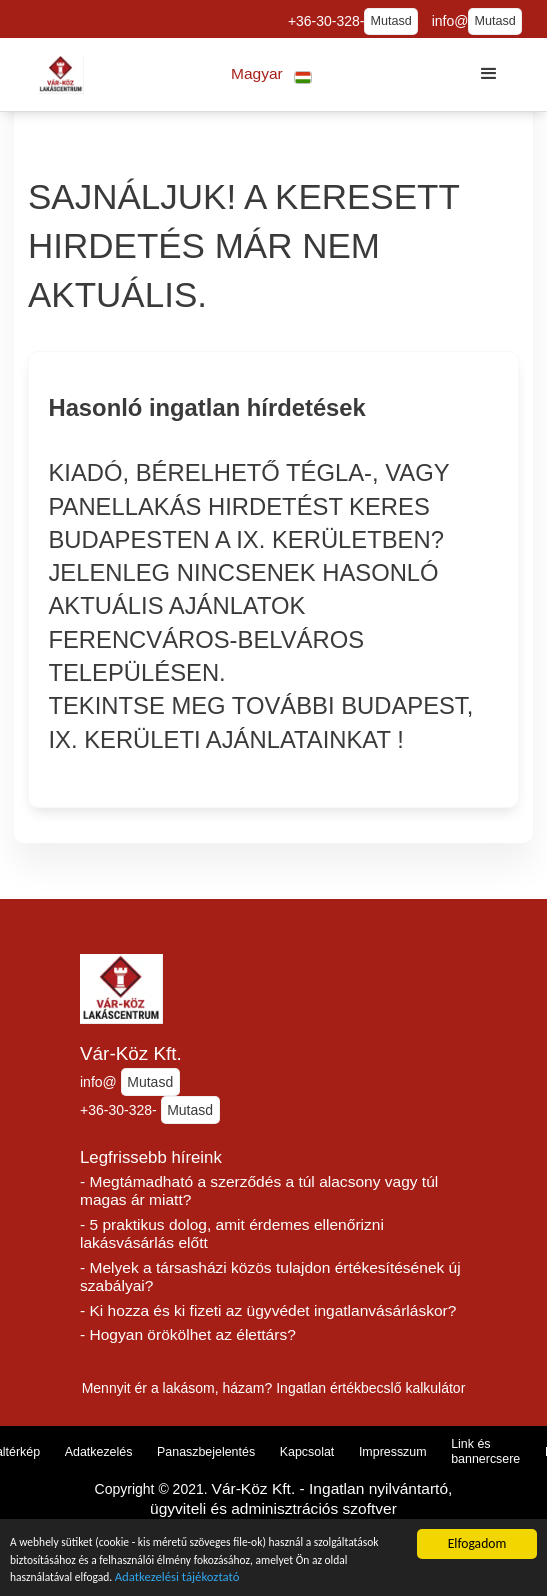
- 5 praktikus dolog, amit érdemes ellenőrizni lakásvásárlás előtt (232, 1234)
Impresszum (393, 1452)
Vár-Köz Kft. (131, 1053)
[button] (271, 74)
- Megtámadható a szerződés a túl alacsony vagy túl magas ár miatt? (259, 1191)
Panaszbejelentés (206, 1452)
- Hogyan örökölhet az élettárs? (188, 1334)
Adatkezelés (99, 1452)
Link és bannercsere (485, 1451)
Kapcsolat (307, 1452)
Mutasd (390, 21)
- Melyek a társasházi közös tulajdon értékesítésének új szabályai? (270, 1277)
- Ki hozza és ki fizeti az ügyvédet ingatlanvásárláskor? (268, 1310)
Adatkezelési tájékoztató (319, 1577)
